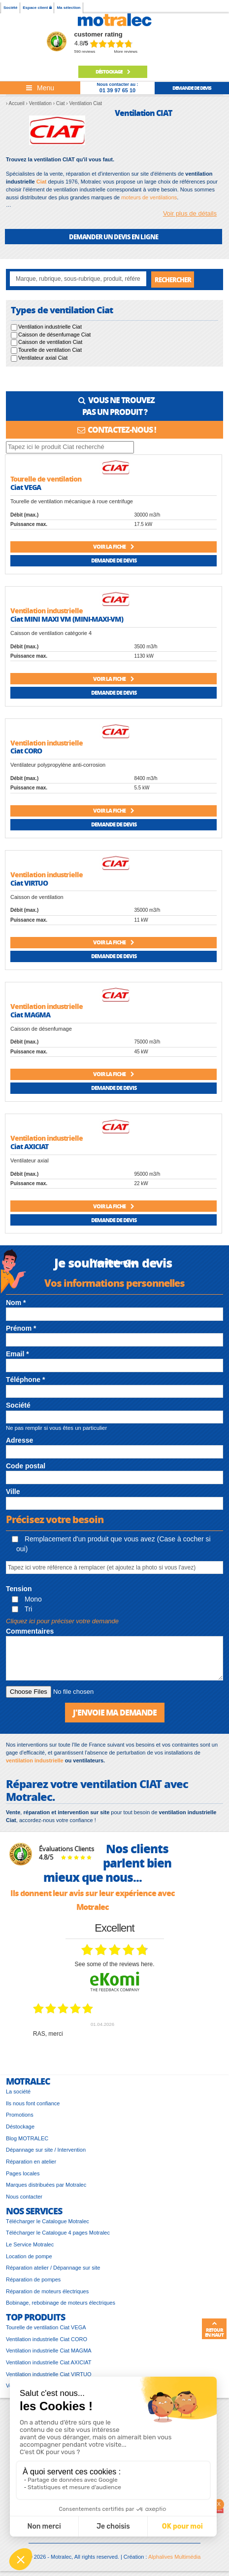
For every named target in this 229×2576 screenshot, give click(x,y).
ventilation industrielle (35, 1760)
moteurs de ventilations (149, 197)
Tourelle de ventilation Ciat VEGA (46, 2327)
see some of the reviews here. (114, 1964)
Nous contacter (24, 2197)
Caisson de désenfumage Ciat (54, 334)
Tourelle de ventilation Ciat (50, 350)
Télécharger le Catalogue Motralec (47, 2221)
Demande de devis (113, 560)
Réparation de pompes (33, 2279)
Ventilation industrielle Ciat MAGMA (49, 2350)
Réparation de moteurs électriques (47, 2291)
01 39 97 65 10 (117, 90)
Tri (22, 1609)
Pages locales (23, 2173)
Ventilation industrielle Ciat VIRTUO (48, 2374)
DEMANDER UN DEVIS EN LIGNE (113, 236)
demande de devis (191, 87)
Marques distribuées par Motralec (46, 2185)
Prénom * (21, 1328)
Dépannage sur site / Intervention (46, 2150)
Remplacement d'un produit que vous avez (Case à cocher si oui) (111, 1544)
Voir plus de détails (190, 213)
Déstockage (113, 71)
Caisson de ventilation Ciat (50, 342)
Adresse (19, 1440)
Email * (17, 1354)
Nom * (16, 1303)
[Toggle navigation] (40, 87)
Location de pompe (29, 2256)
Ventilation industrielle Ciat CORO (46, 2339)
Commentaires (30, 1631)
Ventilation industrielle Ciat (50, 327)
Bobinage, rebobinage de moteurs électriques (60, 2303)
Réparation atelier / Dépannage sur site (53, 2268)
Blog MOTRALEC (27, 2138)
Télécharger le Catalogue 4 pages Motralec (58, 2233)
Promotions (19, 2115)
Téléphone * (25, 1379)
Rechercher (173, 279)
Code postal (25, 1466)
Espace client (37, 7)
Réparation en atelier (31, 2162)
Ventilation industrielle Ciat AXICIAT (48, 2362)
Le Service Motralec (30, 2244)
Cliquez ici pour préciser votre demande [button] (62, 1621)
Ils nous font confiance (33, 2103)
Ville (13, 1491)
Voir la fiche (113, 546)
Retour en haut (214, 2329)
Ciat (41, 182)
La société (18, 2091)
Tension (19, 1589)
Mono (27, 1599)
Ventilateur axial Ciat (42, 358)
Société (10, 7)
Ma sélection (68, 7)
